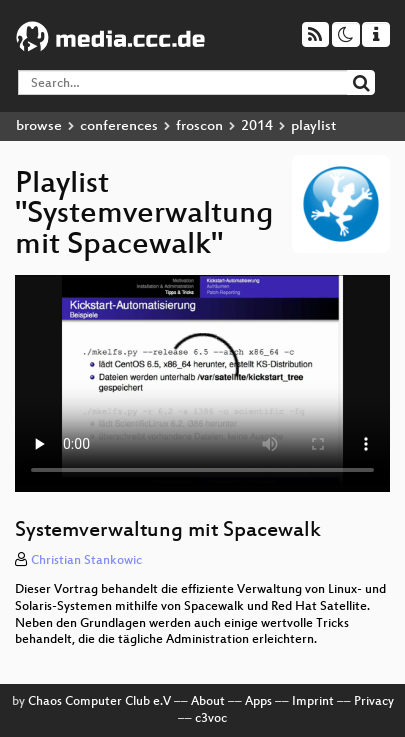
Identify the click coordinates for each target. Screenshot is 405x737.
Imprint (313, 702)
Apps (258, 702)
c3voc (211, 719)
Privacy (374, 702)
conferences (119, 126)
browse (39, 126)
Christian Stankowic (86, 561)
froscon (199, 126)
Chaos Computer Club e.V (99, 702)
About (208, 702)
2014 (257, 126)
